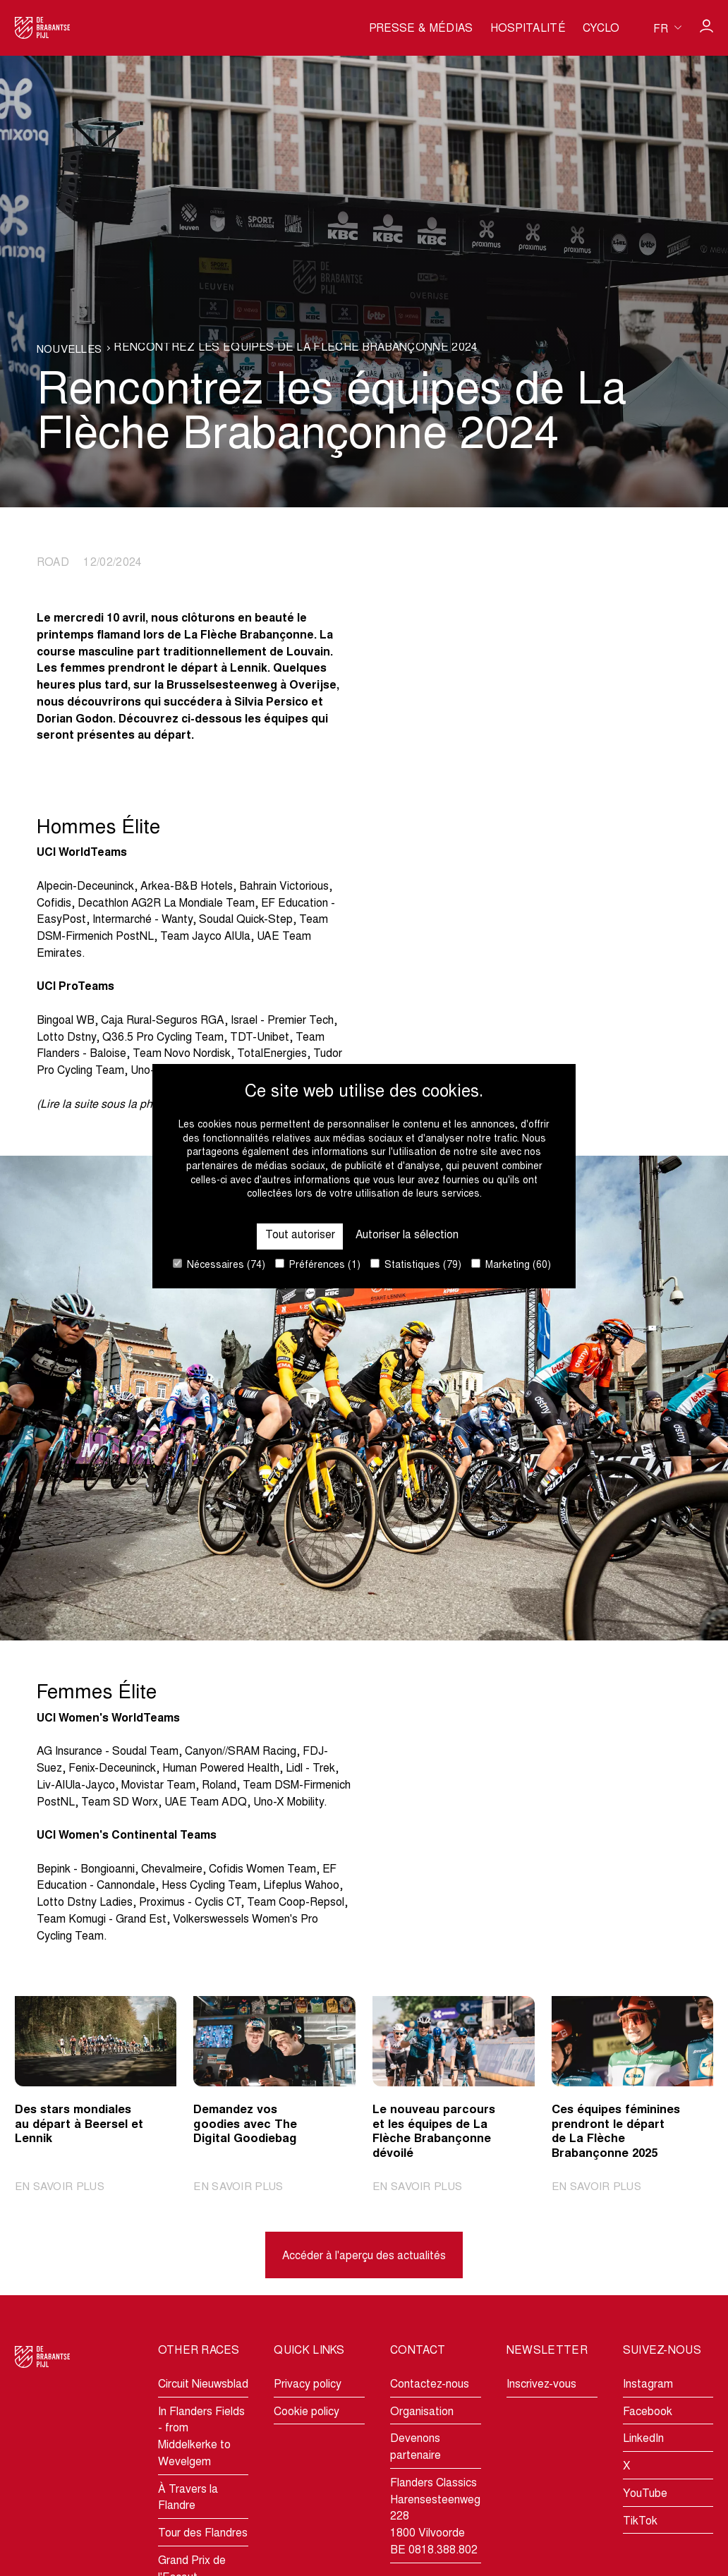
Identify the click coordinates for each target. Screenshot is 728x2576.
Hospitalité (528, 29)
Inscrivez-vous (541, 2384)
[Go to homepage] (43, 28)
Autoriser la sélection (407, 1235)
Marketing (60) (511, 1265)
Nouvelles (71, 350)
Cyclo (601, 29)
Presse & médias (421, 29)
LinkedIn (643, 2439)
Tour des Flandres (203, 2534)
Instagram (648, 2384)
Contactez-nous (429, 2384)
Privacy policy (307, 2384)
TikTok (640, 2521)
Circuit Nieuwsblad (203, 2384)
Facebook (647, 2412)
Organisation (422, 2412)
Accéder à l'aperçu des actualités (364, 2256)
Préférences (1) (317, 1265)
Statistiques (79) (415, 1265)
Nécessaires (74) (219, 1265)
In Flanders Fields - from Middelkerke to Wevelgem (201, 2437)
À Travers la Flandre (188, 2498)
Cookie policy (306, 2412)
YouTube (645, 2494)
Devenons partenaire (415, 2448)
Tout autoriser (299, 1235)
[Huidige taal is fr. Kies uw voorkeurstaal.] (667, 28)
